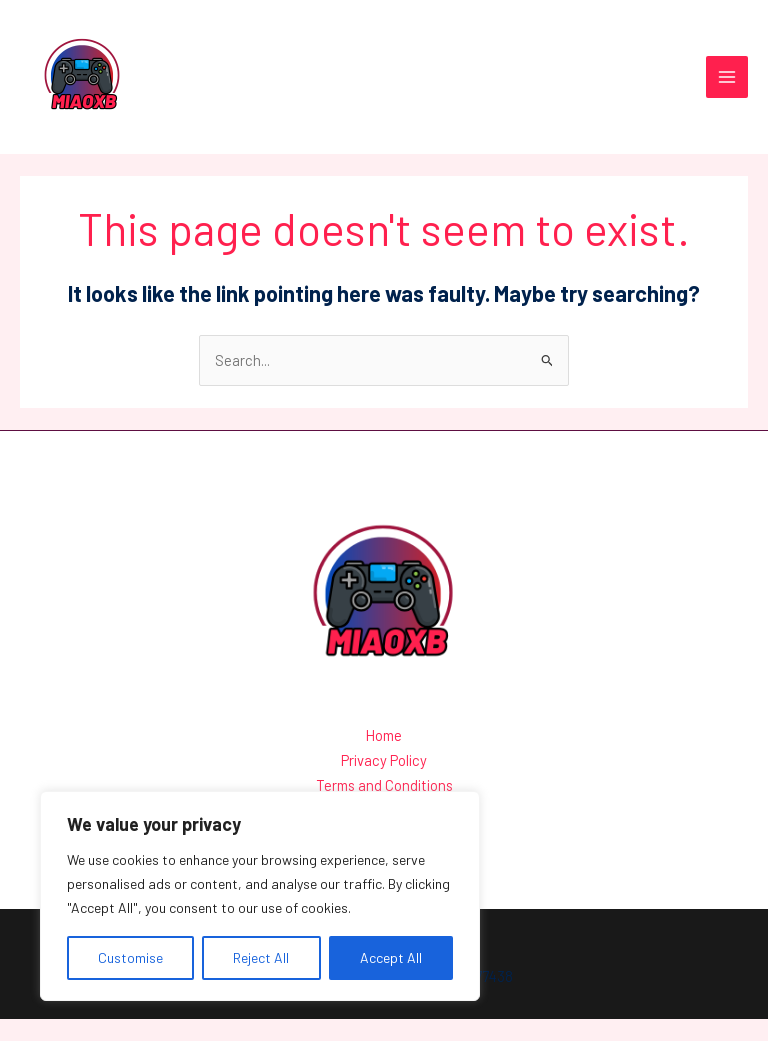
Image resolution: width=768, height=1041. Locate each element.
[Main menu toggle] (727, 90)
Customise (130, 957)
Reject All (261, 957)
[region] (260, 896)
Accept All (391, 957)
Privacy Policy (384, 785)
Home (384, 760)
